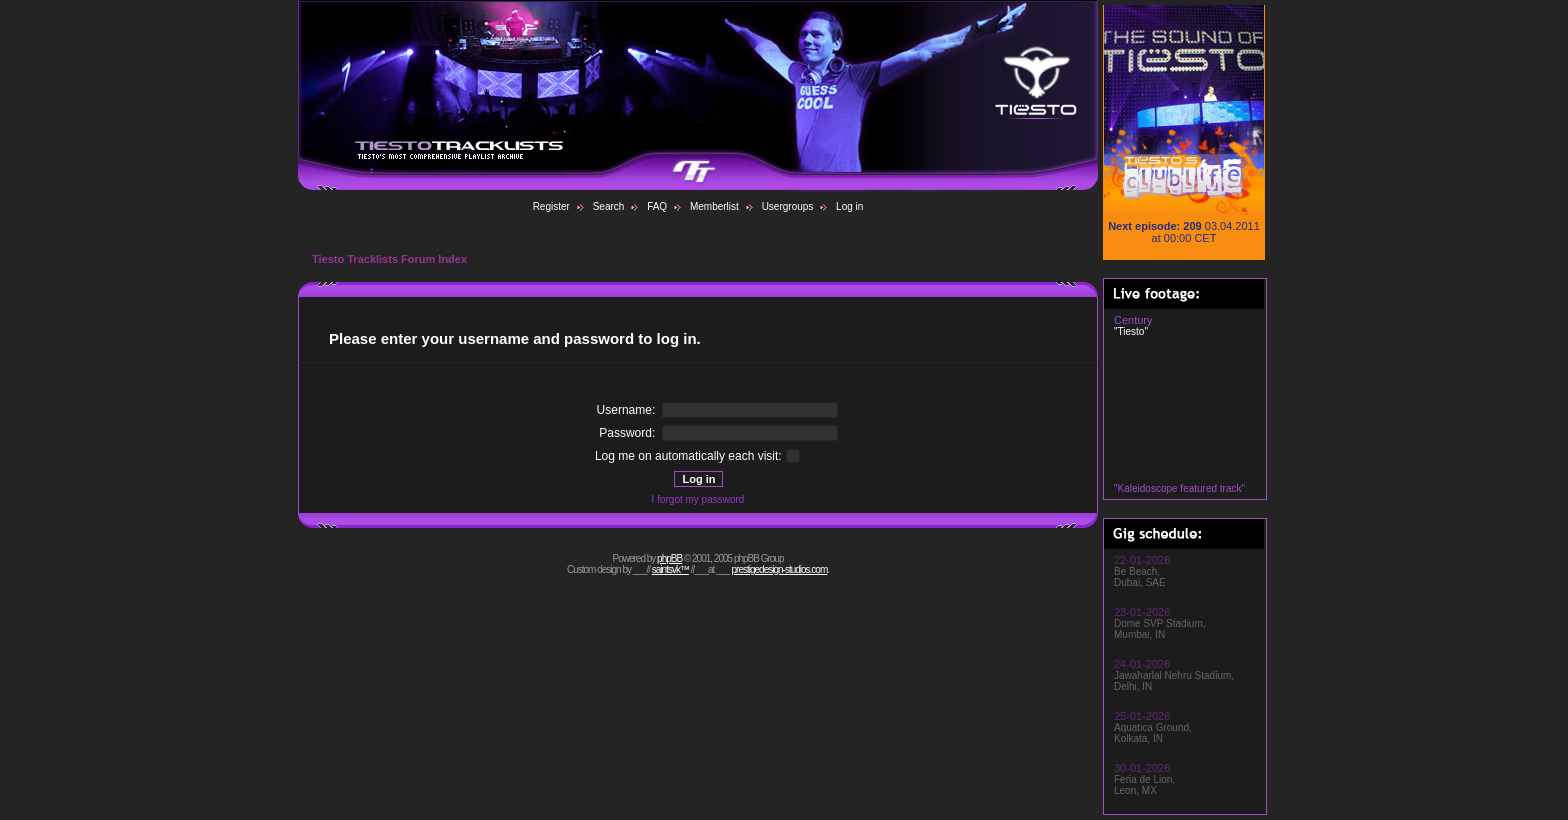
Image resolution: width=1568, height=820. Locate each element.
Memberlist (714, 206)
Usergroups (788, 206)
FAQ (657, 206)
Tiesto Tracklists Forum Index (389, 259)
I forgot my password (698, 499)
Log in (849, 206)
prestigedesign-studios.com (780, 569)
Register (551, 206)
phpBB (669, 558)
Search (609, 206)
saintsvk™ (670, 569)
